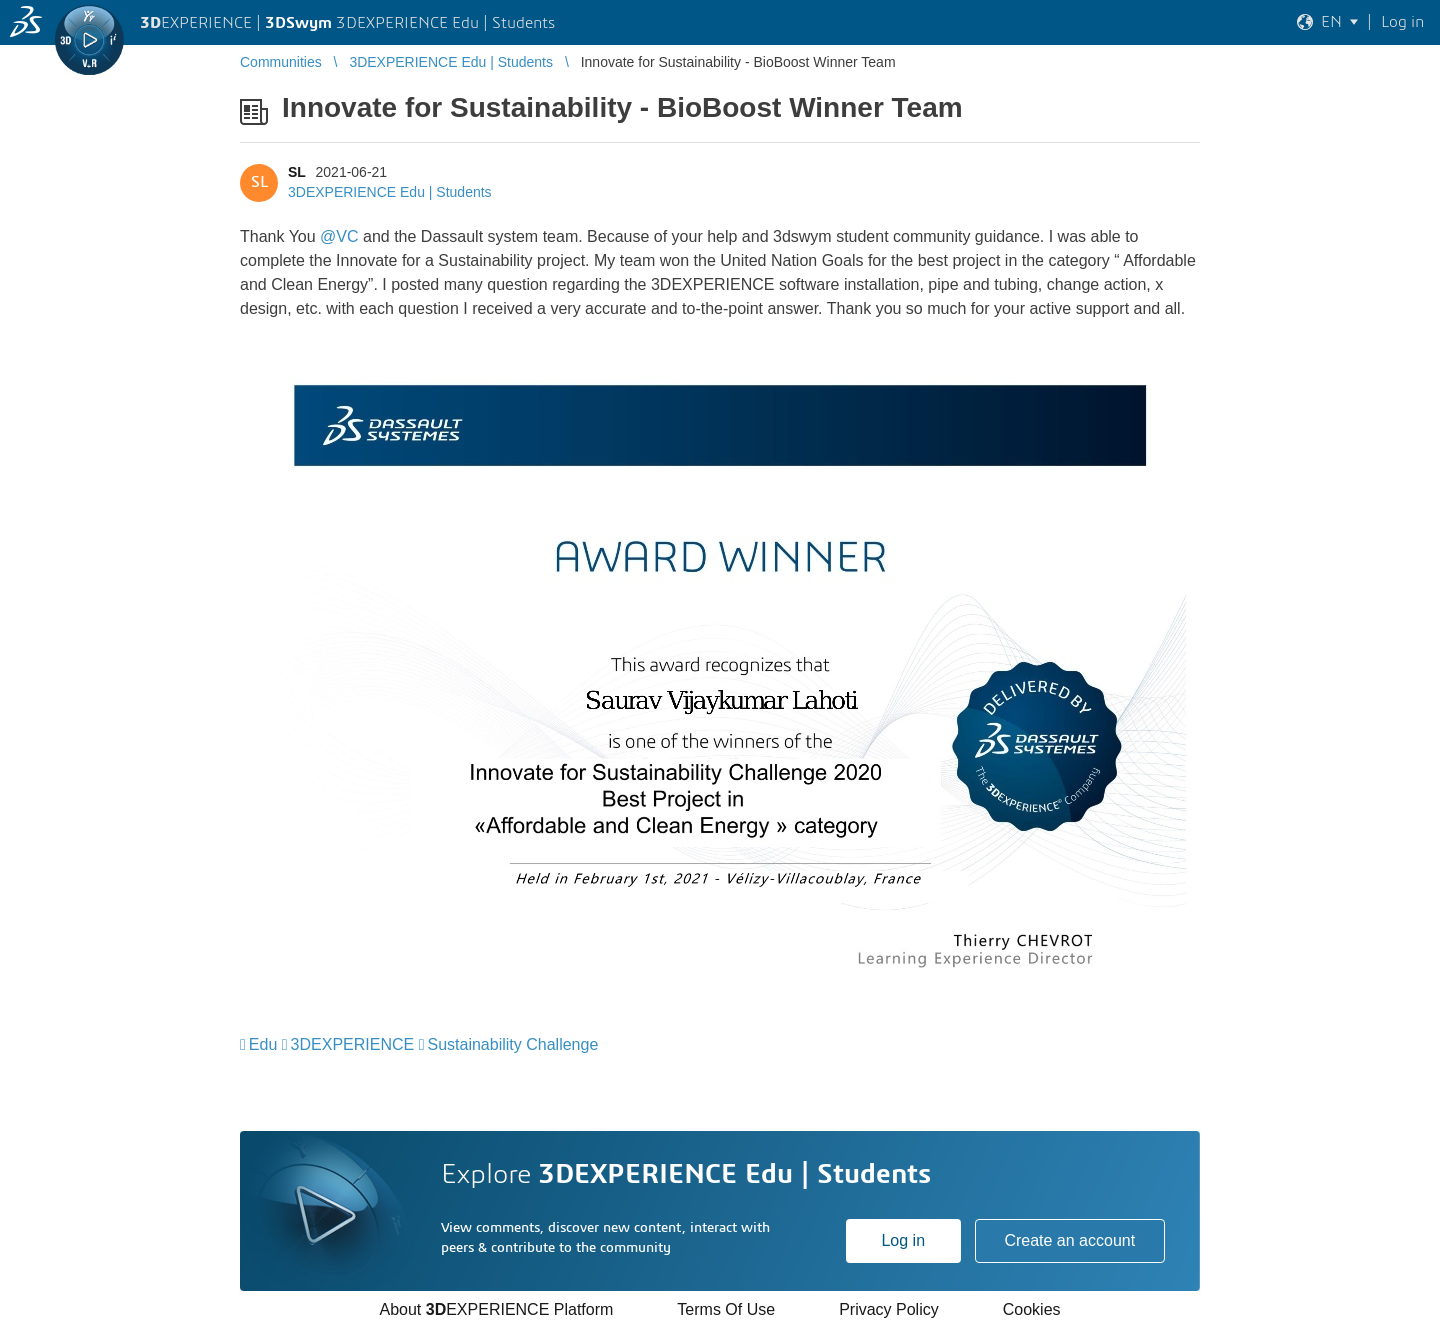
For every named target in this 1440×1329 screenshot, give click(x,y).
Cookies (1032, 1309)
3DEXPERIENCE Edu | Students (390, 192)
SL (297, 172)
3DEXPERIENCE (353, 1044)
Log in (903, 1240)
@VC (339, 236)
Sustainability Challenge (513, 1044)
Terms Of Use (726, 1309)
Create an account (1069, 1240)
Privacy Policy (889, 1309)
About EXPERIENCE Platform (496, 1309)
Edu (263, 1044)
